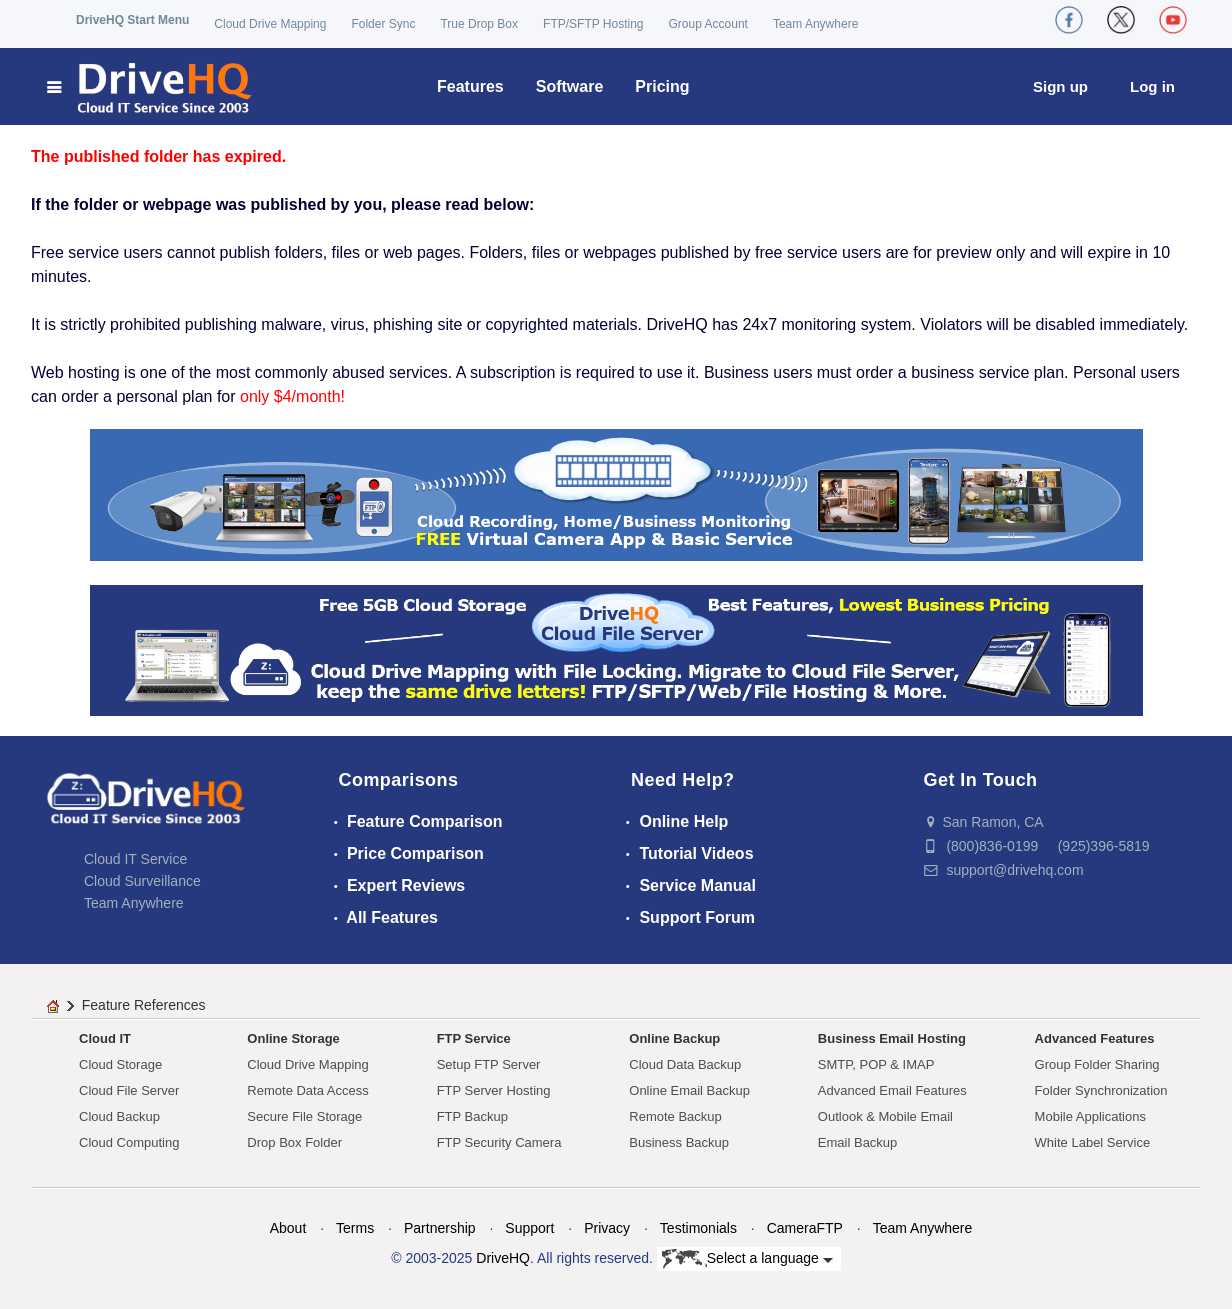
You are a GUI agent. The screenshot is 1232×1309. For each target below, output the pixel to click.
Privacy (607, 1228)
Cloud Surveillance (142, 881)
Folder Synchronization (1101, 1090)
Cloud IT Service (135, 859)
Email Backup (857, 1142)
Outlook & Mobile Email (885, 1116)
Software (570, 86)
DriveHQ (503, 1258)
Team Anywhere (815, 24)
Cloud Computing (129, 1142)
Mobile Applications (1090, 1116)
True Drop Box (479, 24)
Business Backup (679, 1142)
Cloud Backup (119, 1116)
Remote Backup (675, 1116)
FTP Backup (472, 1116)
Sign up (1060, 86)
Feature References (144, 1005)
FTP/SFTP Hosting (593, 24)
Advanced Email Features (892, 1090)
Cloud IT (105, 1038)
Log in (1152, 86)
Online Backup (674, 1038)
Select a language (747, 1259)
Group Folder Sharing (1097, 1064)
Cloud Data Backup (685, 1064)
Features (470, 86)
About (288, 1228)
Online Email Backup (689, 1090)
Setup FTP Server (489, 1064)
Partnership (440, 1228)
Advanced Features (1095, 1038)
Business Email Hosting (892, 1038)
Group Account (708, 24)
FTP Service (474, 1038)
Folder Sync (383, 24)
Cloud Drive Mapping (270, 24)
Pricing (662, 86)
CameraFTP (805, 1228)
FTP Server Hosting (494, 1090)
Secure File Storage (304, 1116)
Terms (355, 1228)
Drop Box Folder (294, 1142)
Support (529, 1228)
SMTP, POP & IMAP (876, 1064)
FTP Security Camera (499, 1142)
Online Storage (293, 1038)
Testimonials (698, 1228)
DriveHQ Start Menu (132, 20)
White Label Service (1093, 1142)
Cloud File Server (129, 1090)
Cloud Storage (120, 1064)
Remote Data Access (307, 1090)
